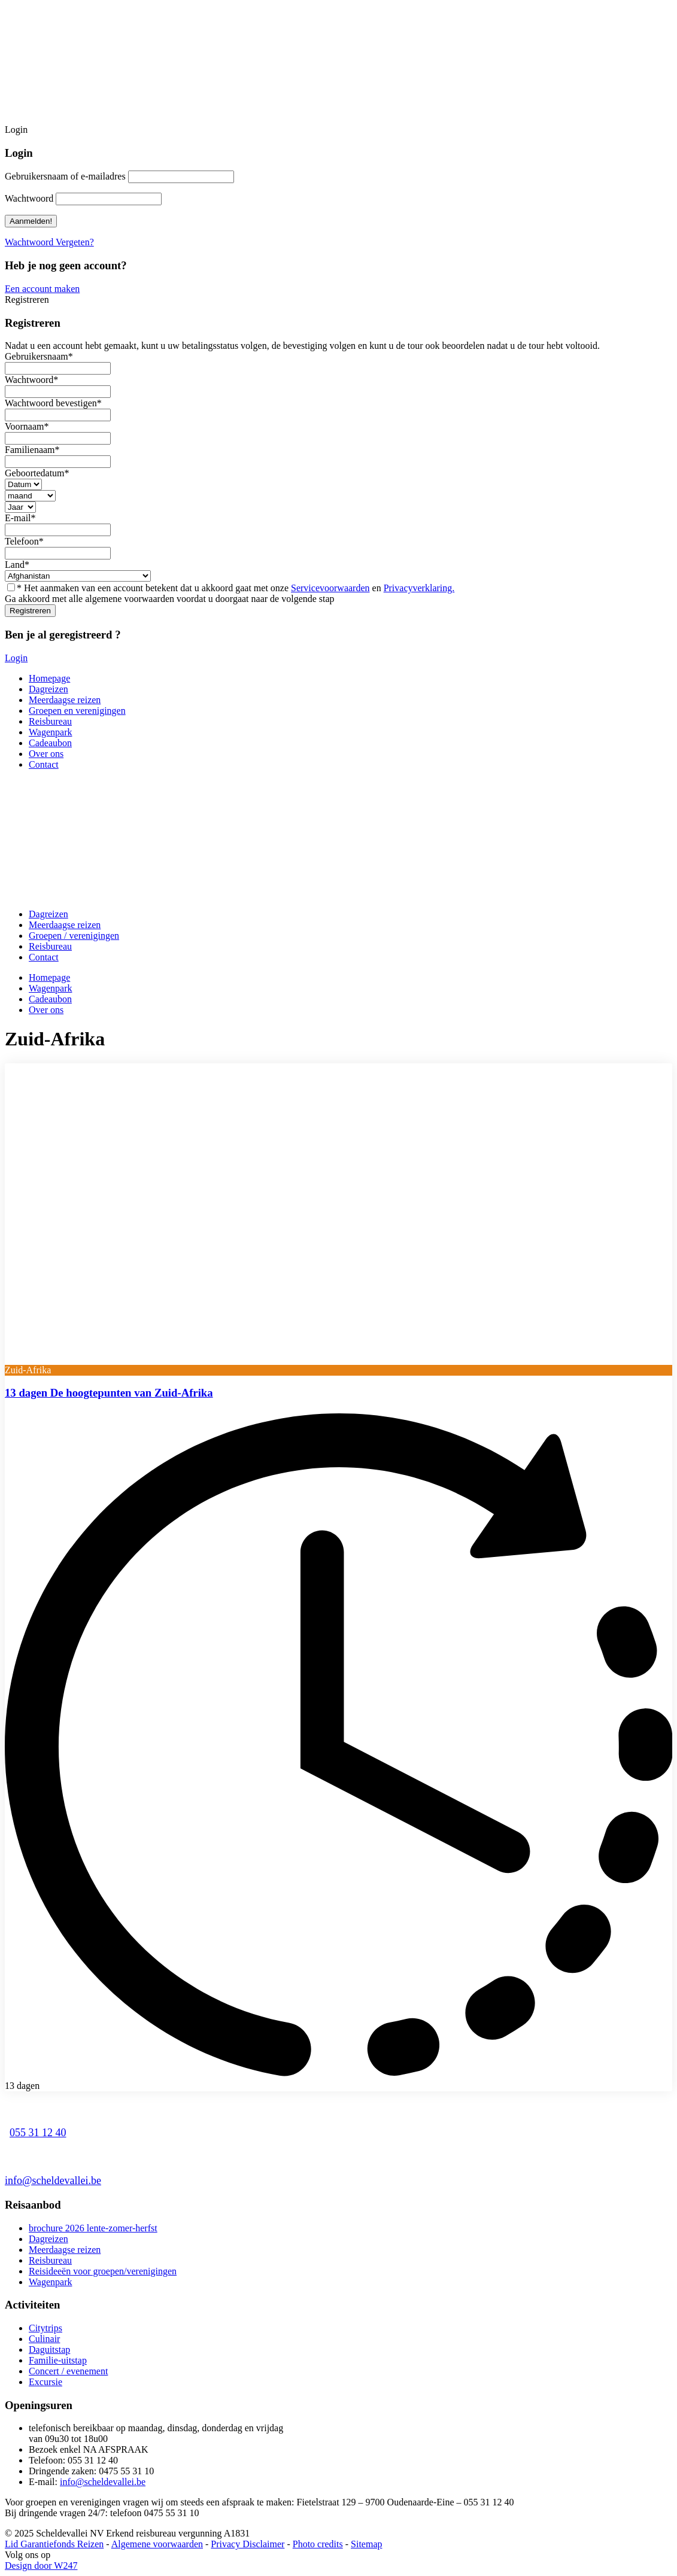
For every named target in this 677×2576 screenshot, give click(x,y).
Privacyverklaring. (419, 588)
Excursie (45, 2382)
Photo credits (318, 2544)
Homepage (49, 678)
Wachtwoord (29, 198)
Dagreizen (48, 689)
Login (16, 658)
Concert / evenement (68, 2371)
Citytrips (45, 2328)
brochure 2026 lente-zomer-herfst (93, 2228)
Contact (44, 764)
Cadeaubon (50, 743)
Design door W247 (41, 2565)
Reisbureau (50, 721)
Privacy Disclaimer (247, 2544)
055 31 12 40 (38, 2133)
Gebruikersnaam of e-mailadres (65, 176)
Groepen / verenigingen (74, 935)
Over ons (46, 754)
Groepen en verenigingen (77, 710)
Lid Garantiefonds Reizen (54, 2544)
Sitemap (366, 2544)
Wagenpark (50, 732)
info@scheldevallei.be (53, 2180)
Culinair (44, 2339)
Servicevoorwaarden (330, 588)
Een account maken (42, 289)
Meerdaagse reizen (65, 700)
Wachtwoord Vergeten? (49, 242)
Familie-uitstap (58, 2360)
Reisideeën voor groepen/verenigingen (103, 2271)
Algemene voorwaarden (157, 2544)
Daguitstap (49, 2349)
